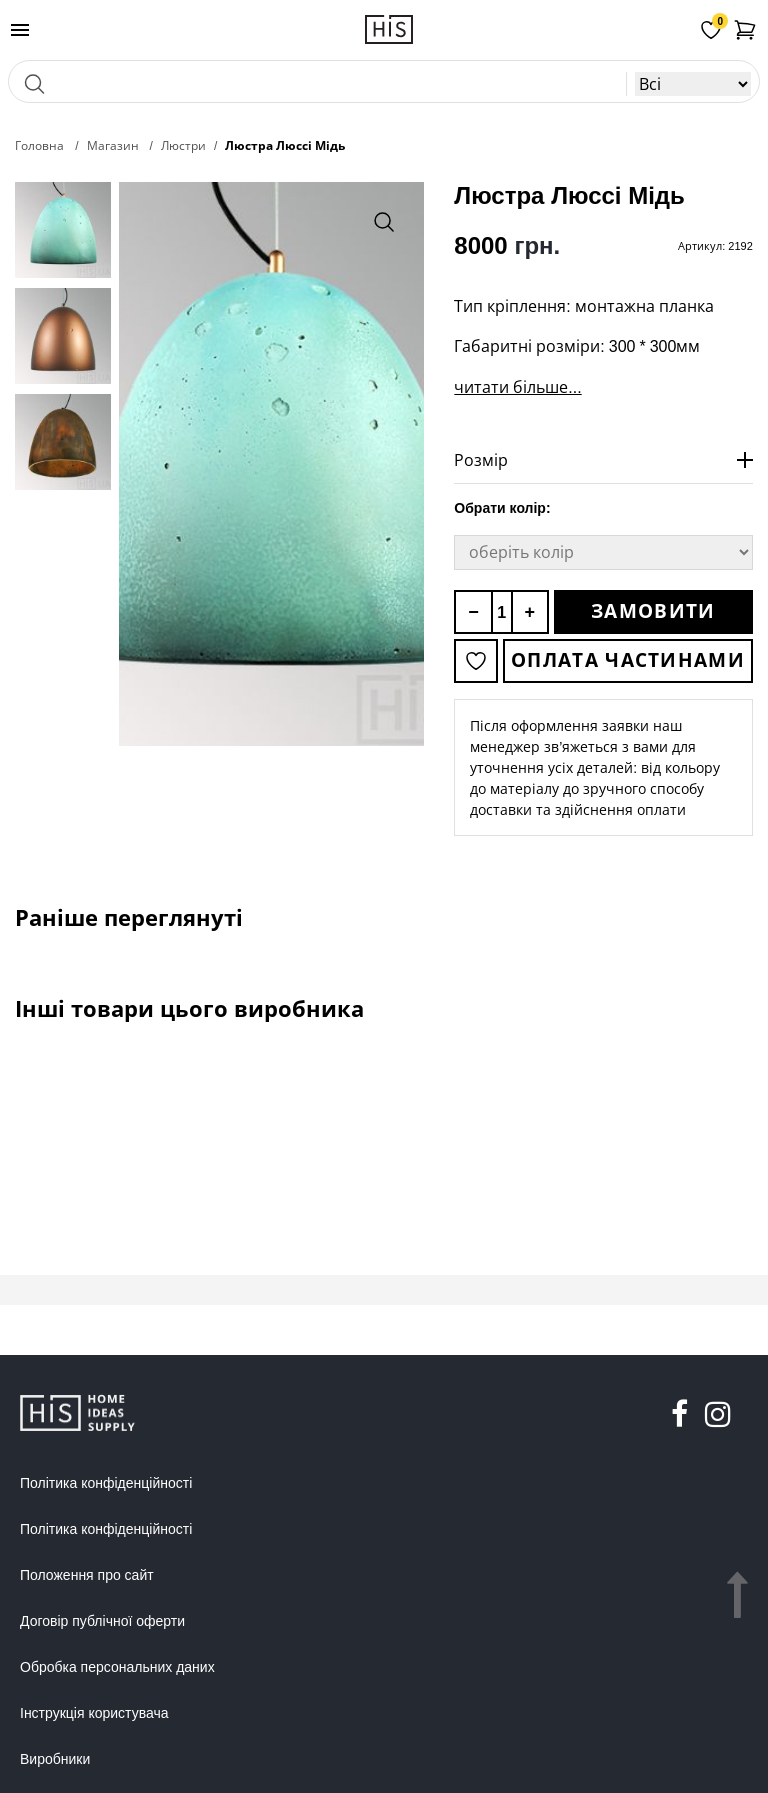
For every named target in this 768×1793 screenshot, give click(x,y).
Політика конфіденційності (106, 1483)
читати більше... (517, 387)
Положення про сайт (87, 1575)
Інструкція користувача (94, 1713)
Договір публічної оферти (102, 1621)
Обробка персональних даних (117, 1667)
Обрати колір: (502, 508)
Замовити (653, 611)
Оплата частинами (628, 660)
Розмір (481, 460)
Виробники (55, 1759)
